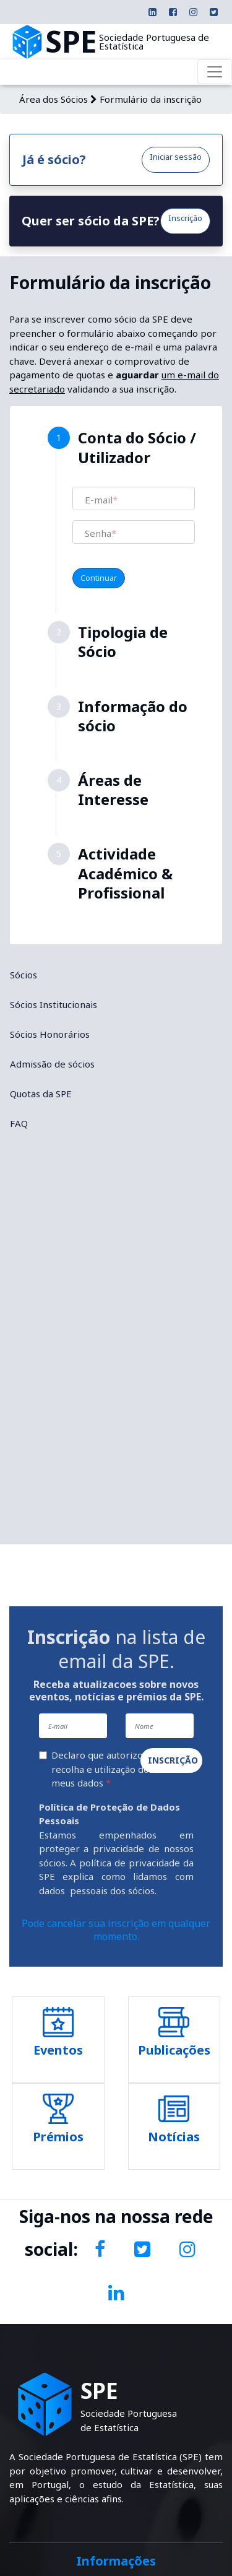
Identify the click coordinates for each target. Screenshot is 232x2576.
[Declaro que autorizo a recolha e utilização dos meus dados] (43, 1755)
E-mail (101, 500)
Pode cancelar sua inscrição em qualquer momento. (116, 1930)
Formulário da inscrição (151, 99)
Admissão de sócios (52, 1064)
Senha (100, 533)
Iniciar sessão (176, 156)
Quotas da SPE (41, 1093)
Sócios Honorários (50, 1034)
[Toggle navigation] (214, 71)
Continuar (98, 577)
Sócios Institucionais (53, 1004)
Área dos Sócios (53, 99)
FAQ (19, 1123)
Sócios (23, 974)
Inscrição (185, 218)
